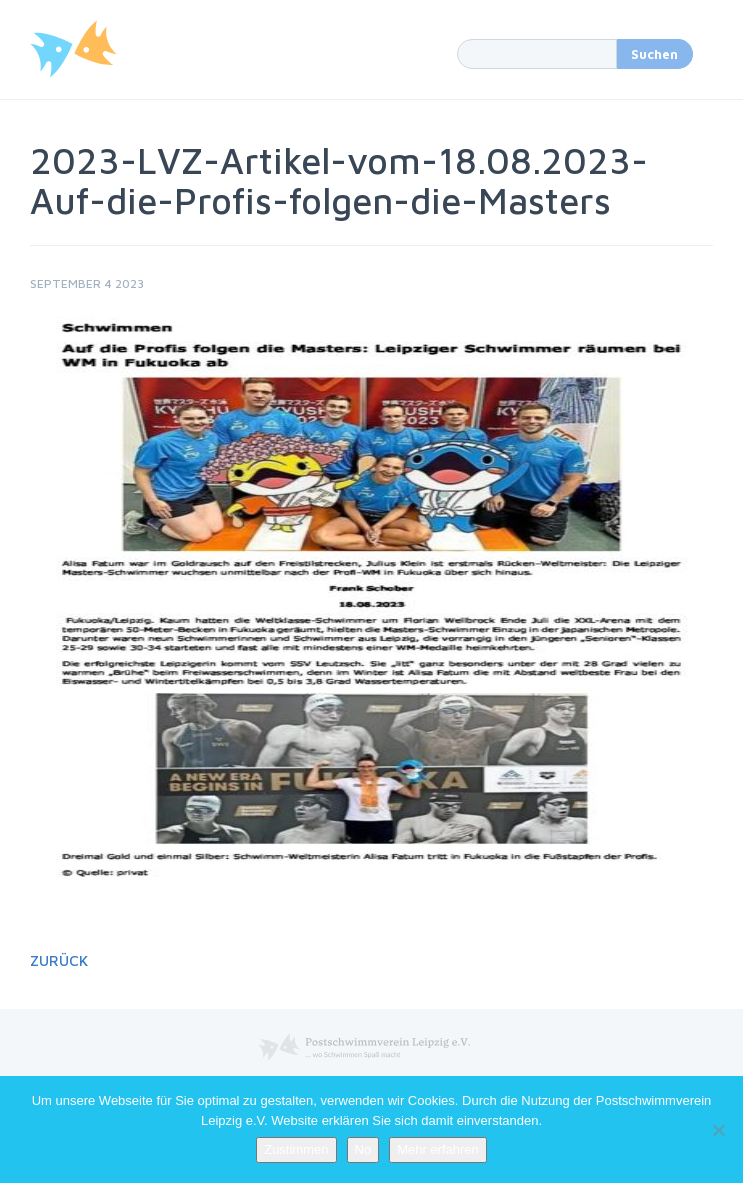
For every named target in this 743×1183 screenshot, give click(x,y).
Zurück (59, 960)
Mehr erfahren (438, 1149)
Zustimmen (296, 1149)
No (363, 1149)
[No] (718, 1130)
